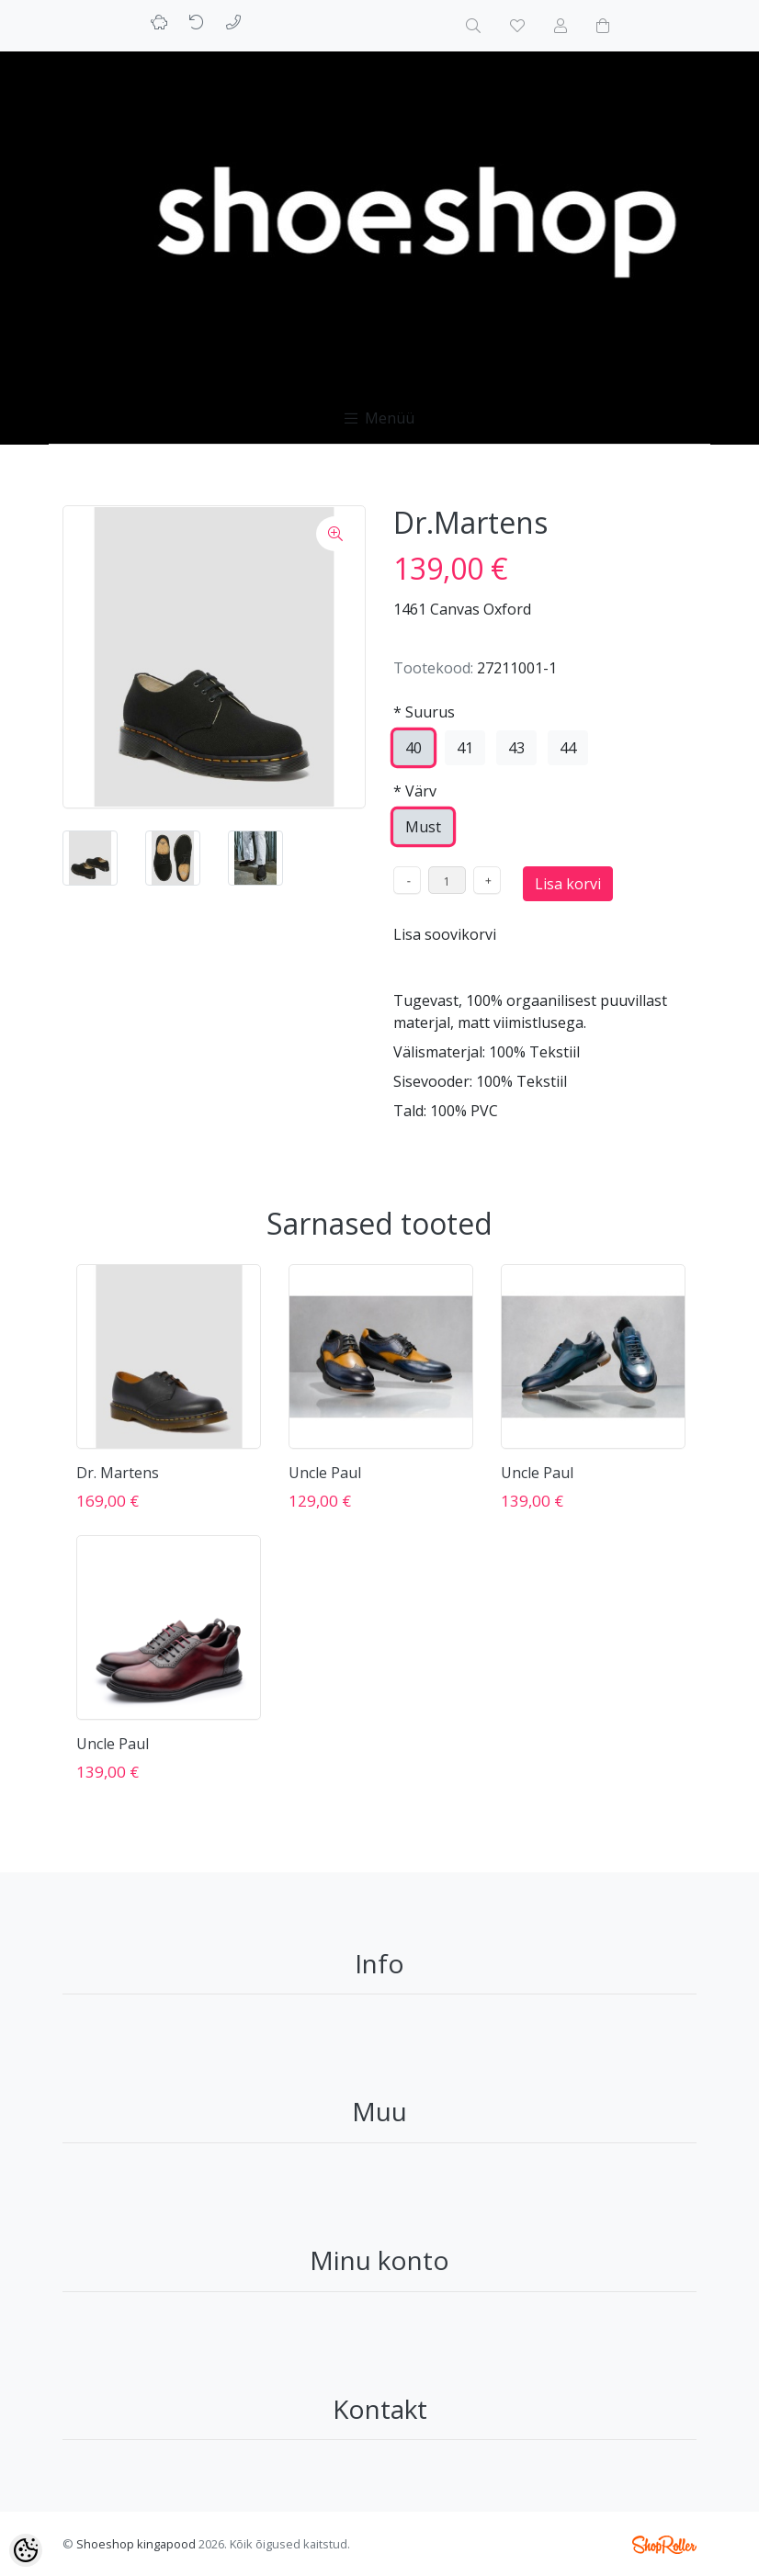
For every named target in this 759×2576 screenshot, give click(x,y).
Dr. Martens (117, 1473)
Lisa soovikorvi (444, 934)
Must (423, 827)
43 (516, 748)
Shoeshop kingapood (136, 2544)
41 (465, 748)
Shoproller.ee (664, 2545)
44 (568, 748)
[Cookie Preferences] (25, 2550)
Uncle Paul (325, 1473)
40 (413, 748)
